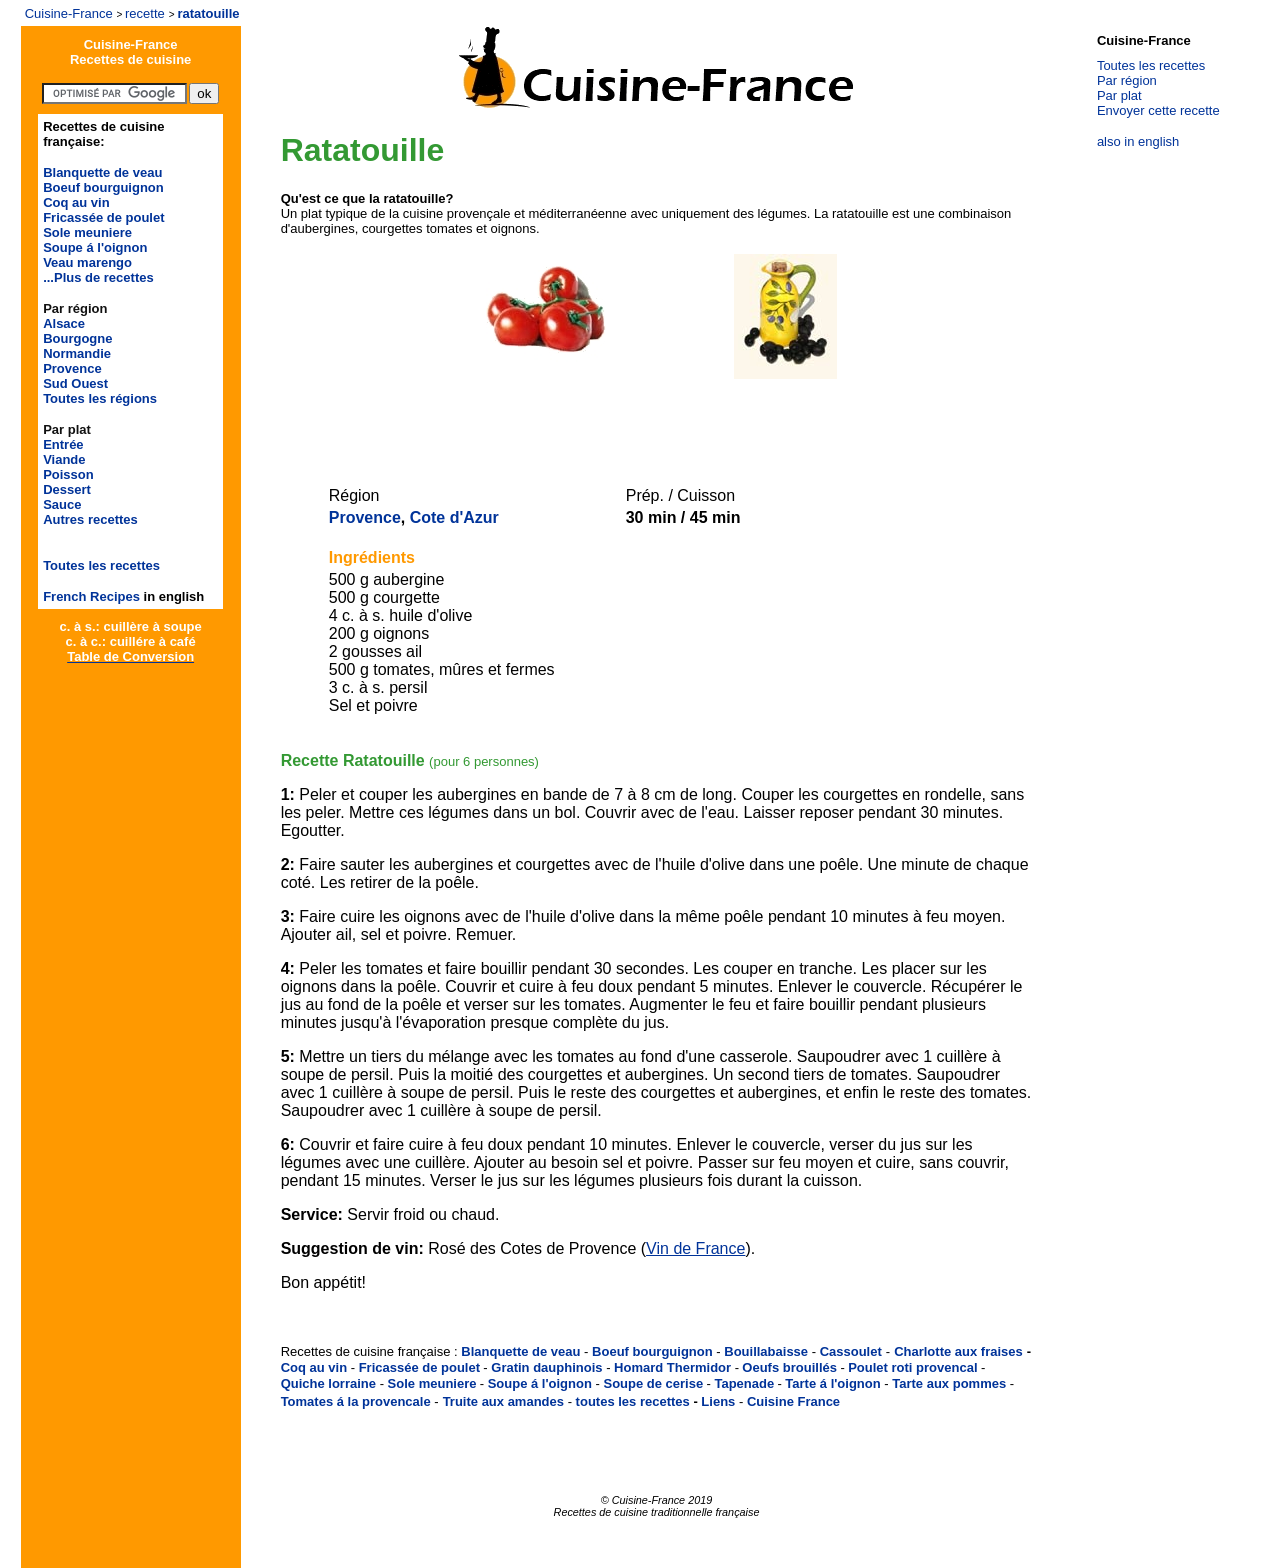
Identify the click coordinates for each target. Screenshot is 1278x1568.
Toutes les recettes (101, 565)
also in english (1138, 141)
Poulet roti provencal (912, 1367)
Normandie (77, 353)
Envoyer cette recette (1158, 110)
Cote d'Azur (454, 517)
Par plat (1119, 95)
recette (145, 13)
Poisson (68, 474)
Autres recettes (90, 519)
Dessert (67, 489)
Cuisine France (793, 1401)
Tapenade (744, 1383)
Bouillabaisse (766, 1351)
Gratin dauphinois (546, 1367)
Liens (718, 1401)
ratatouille (208, 13)
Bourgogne (77, 338)
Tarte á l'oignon (832, 1383)
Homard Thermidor (672, 1367)
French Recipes (91, 596)
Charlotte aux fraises (958, 1351)
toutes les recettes (633, 1401)
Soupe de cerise (653, 1383)
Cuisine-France (69, 13)
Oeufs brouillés (789, 1367)
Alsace (64, 323)
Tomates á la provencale (356, 1401)
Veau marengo (87, 262)
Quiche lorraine (328, 1383)
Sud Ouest (75, 383)
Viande (64, 459)
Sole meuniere (87, 232)
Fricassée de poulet (103, 217)
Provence (72, 368)
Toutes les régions (100, 398)
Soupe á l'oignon (95, 247)
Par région (1127, 80)
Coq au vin (76, 202)
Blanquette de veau (102, 172)
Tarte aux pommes (949, 1383)
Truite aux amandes (503, 1401)
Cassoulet (851, 1351)
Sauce (62, 504)
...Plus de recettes (98, 277)
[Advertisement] (653, 412)
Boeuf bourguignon (103, 187)
